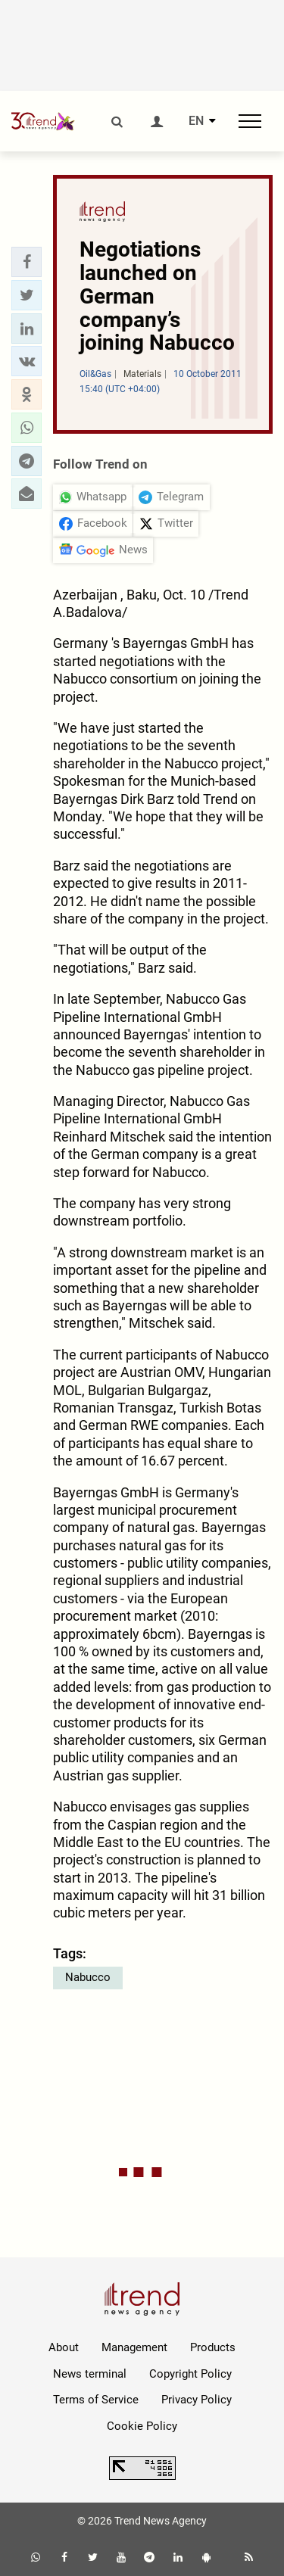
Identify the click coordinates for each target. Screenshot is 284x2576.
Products (213, 2347)
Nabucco (88, 1977)
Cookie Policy (142, 2426)
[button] (26, 262)
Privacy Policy (196, 2399)
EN (196, 121)
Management (134, 2347)
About (63, 2347)
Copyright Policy (190, 2374)
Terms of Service (96, 2399)
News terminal (89, 2374)
